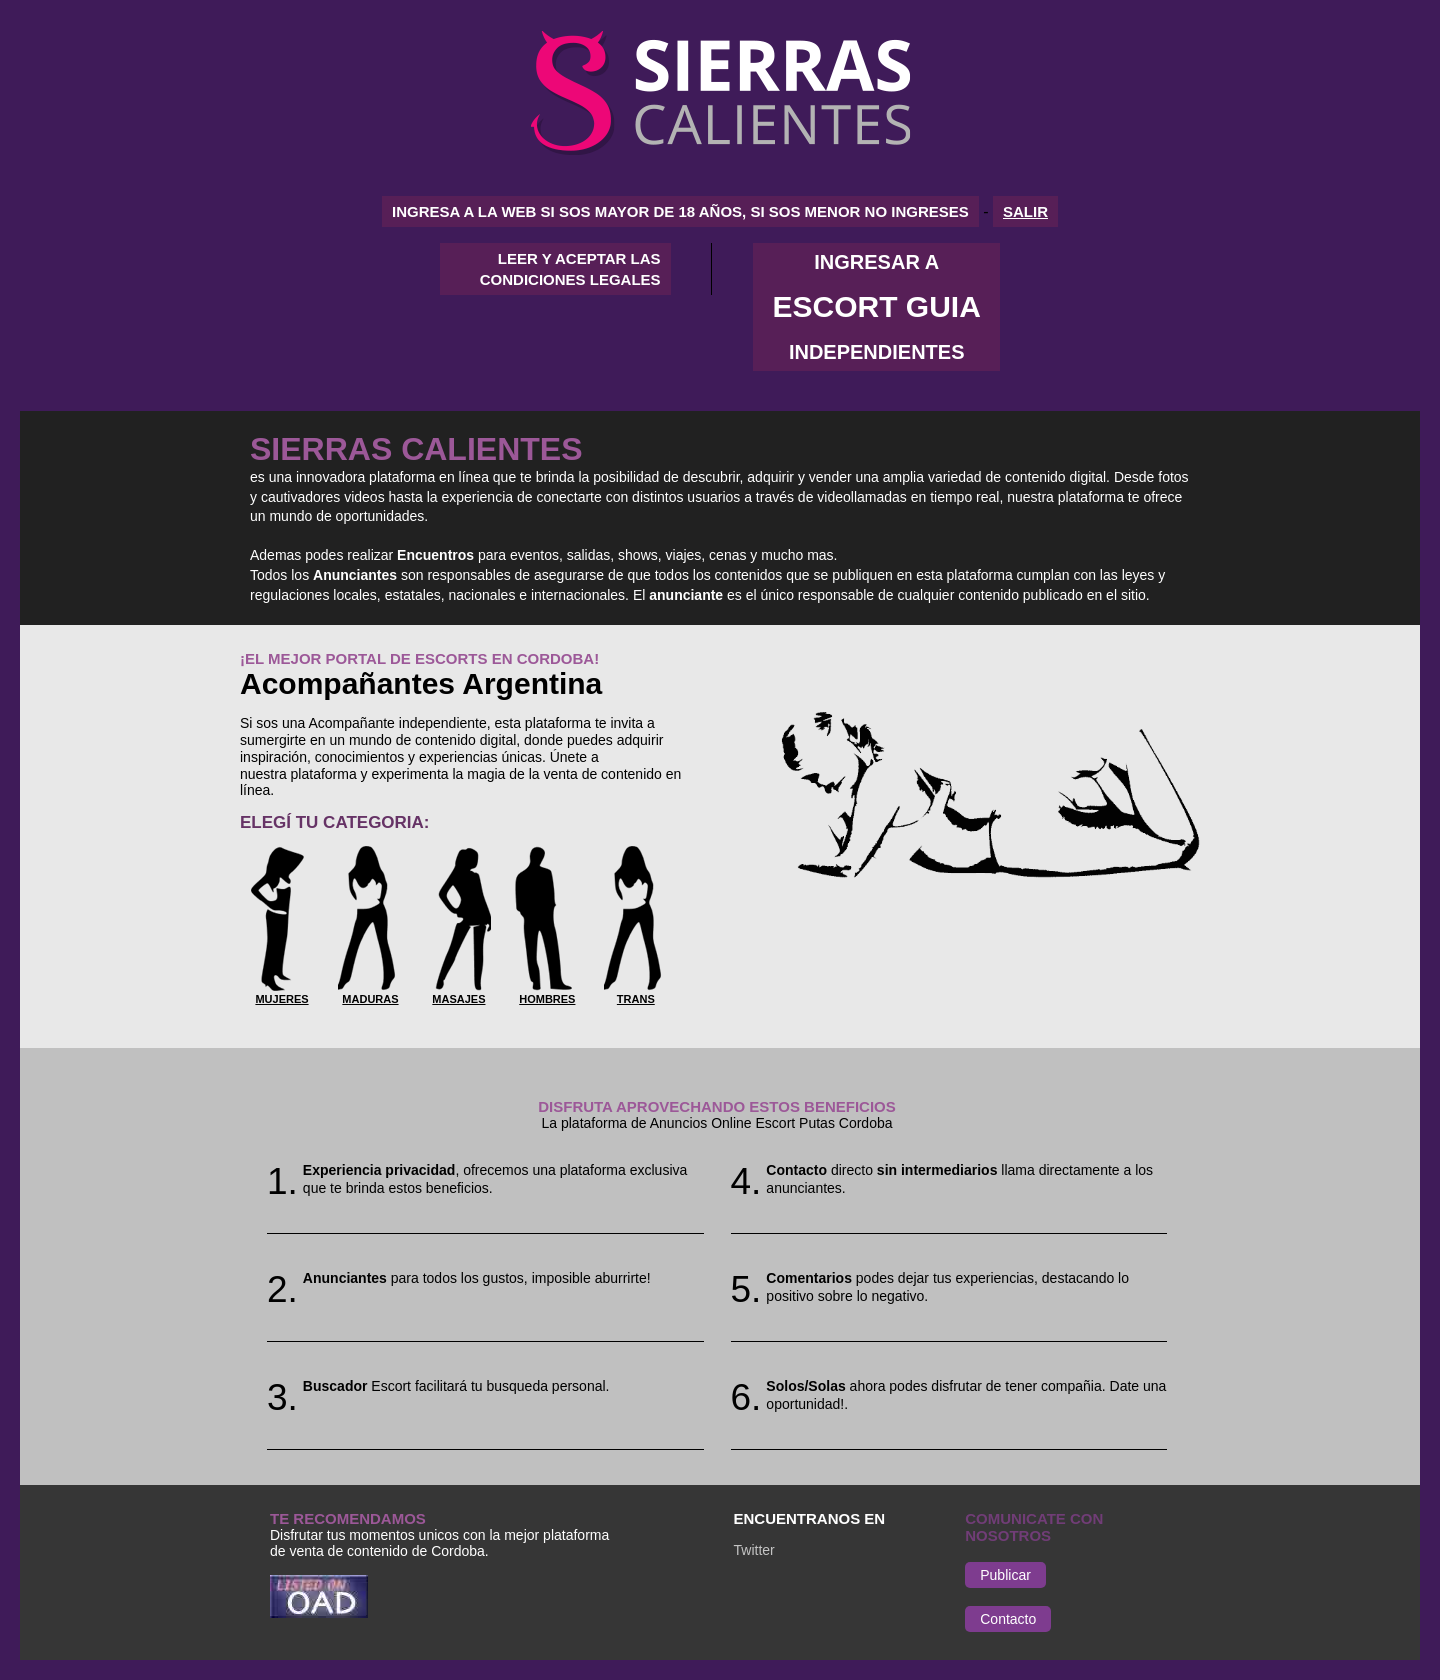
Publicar (1005, 1575)
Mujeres (281, 999)
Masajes (458, 999)
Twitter (754, 1550)
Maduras (370, 999)
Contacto (1008, 1619)
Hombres (547, 999)
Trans (636, 999)
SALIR (1025, 211)
